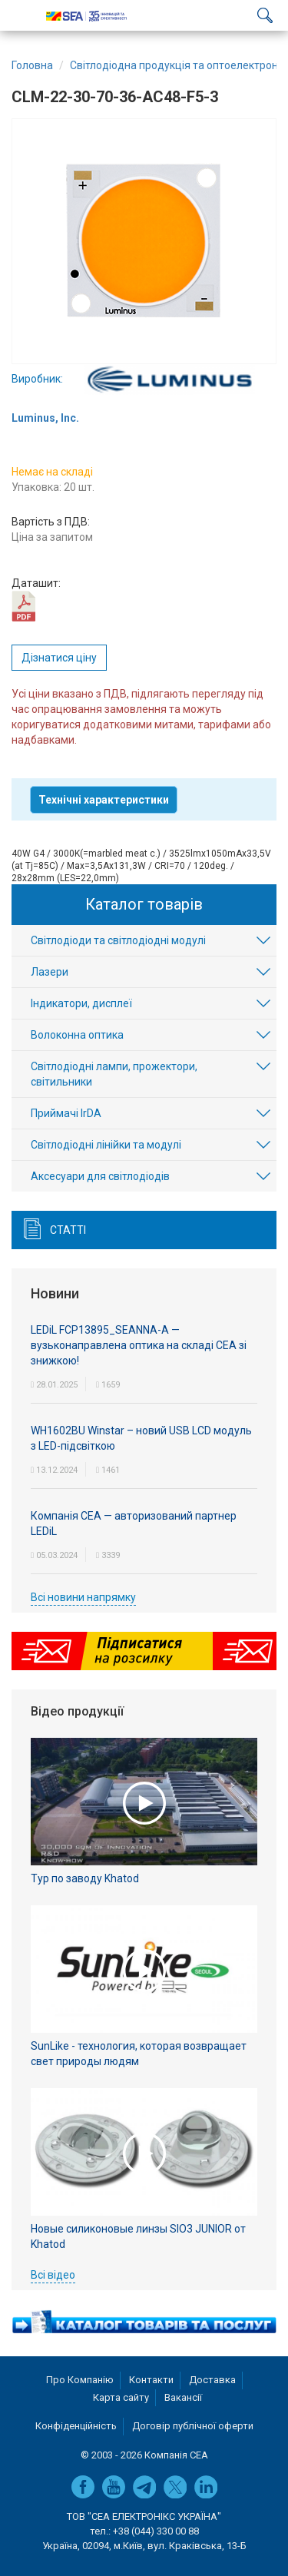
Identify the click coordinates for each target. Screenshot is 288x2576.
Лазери (49, 972)
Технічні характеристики (103, 800)
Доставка (212, 2379)
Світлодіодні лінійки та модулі (106, 1145)
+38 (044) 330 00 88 (156, 2531)
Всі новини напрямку (83, 1597)
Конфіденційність (76, 2426)
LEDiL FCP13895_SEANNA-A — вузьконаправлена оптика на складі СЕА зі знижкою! (139, 1345)
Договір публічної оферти (192, 2426)
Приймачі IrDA (66, 1113)
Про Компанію (80, 2379)
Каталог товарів (144, 904)
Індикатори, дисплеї (81, 1003)
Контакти (151, 2379)
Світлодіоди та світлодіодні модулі (118, 940)
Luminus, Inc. (45, 418)
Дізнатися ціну (59, 657)
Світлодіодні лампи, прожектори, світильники (114, 1074)
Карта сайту (121, 2397)
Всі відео (53, 2275)
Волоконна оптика (77, 1035)
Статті (68, 1230)
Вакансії (183, 2397)
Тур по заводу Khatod (85, 1878)
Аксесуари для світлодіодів (100, 1176)
